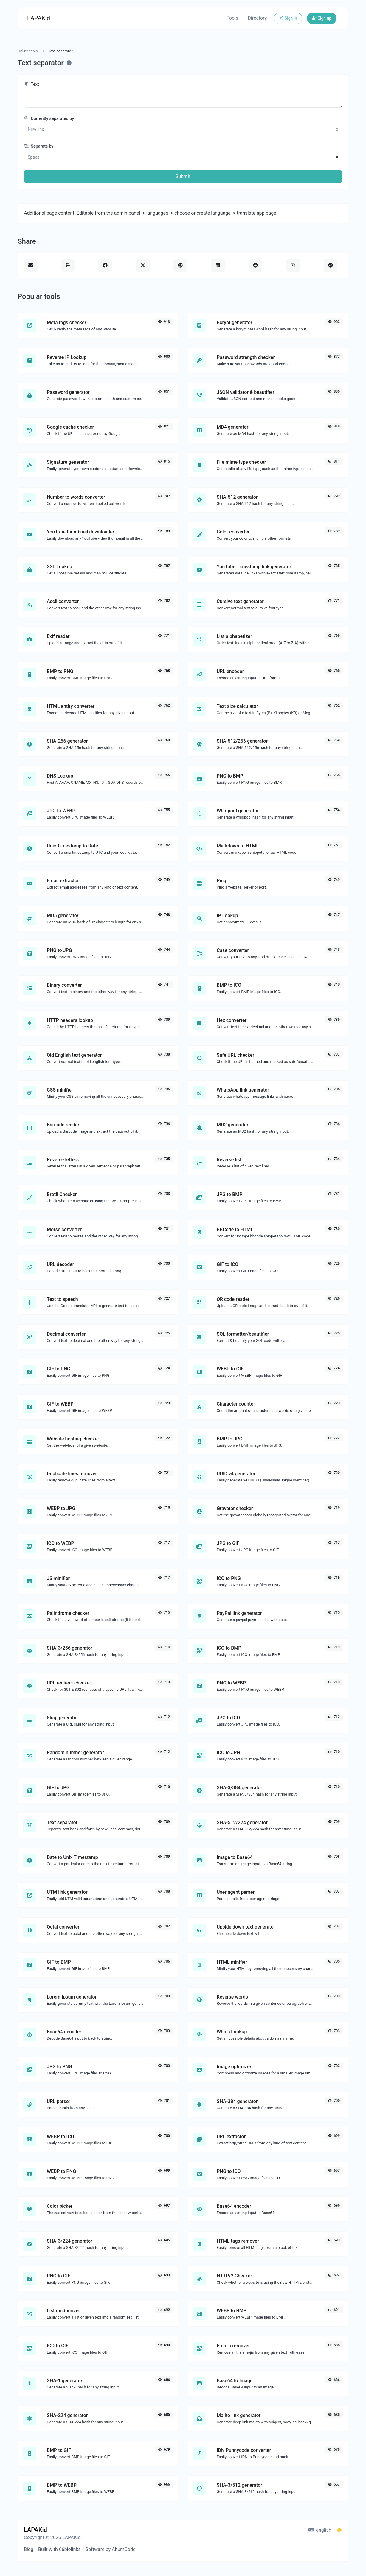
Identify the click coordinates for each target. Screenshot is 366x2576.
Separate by (38, 146)
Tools (232, 18)
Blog (28, 2549)
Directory (257, 18)
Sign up (321, 18)
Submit (183, 176)
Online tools (28, 51)
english (319, 2530)
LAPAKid (38, 18)
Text (31, 84)
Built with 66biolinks (59, 2549)
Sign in (288, 18)
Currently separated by (49, 118)
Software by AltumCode (111, 2549)
